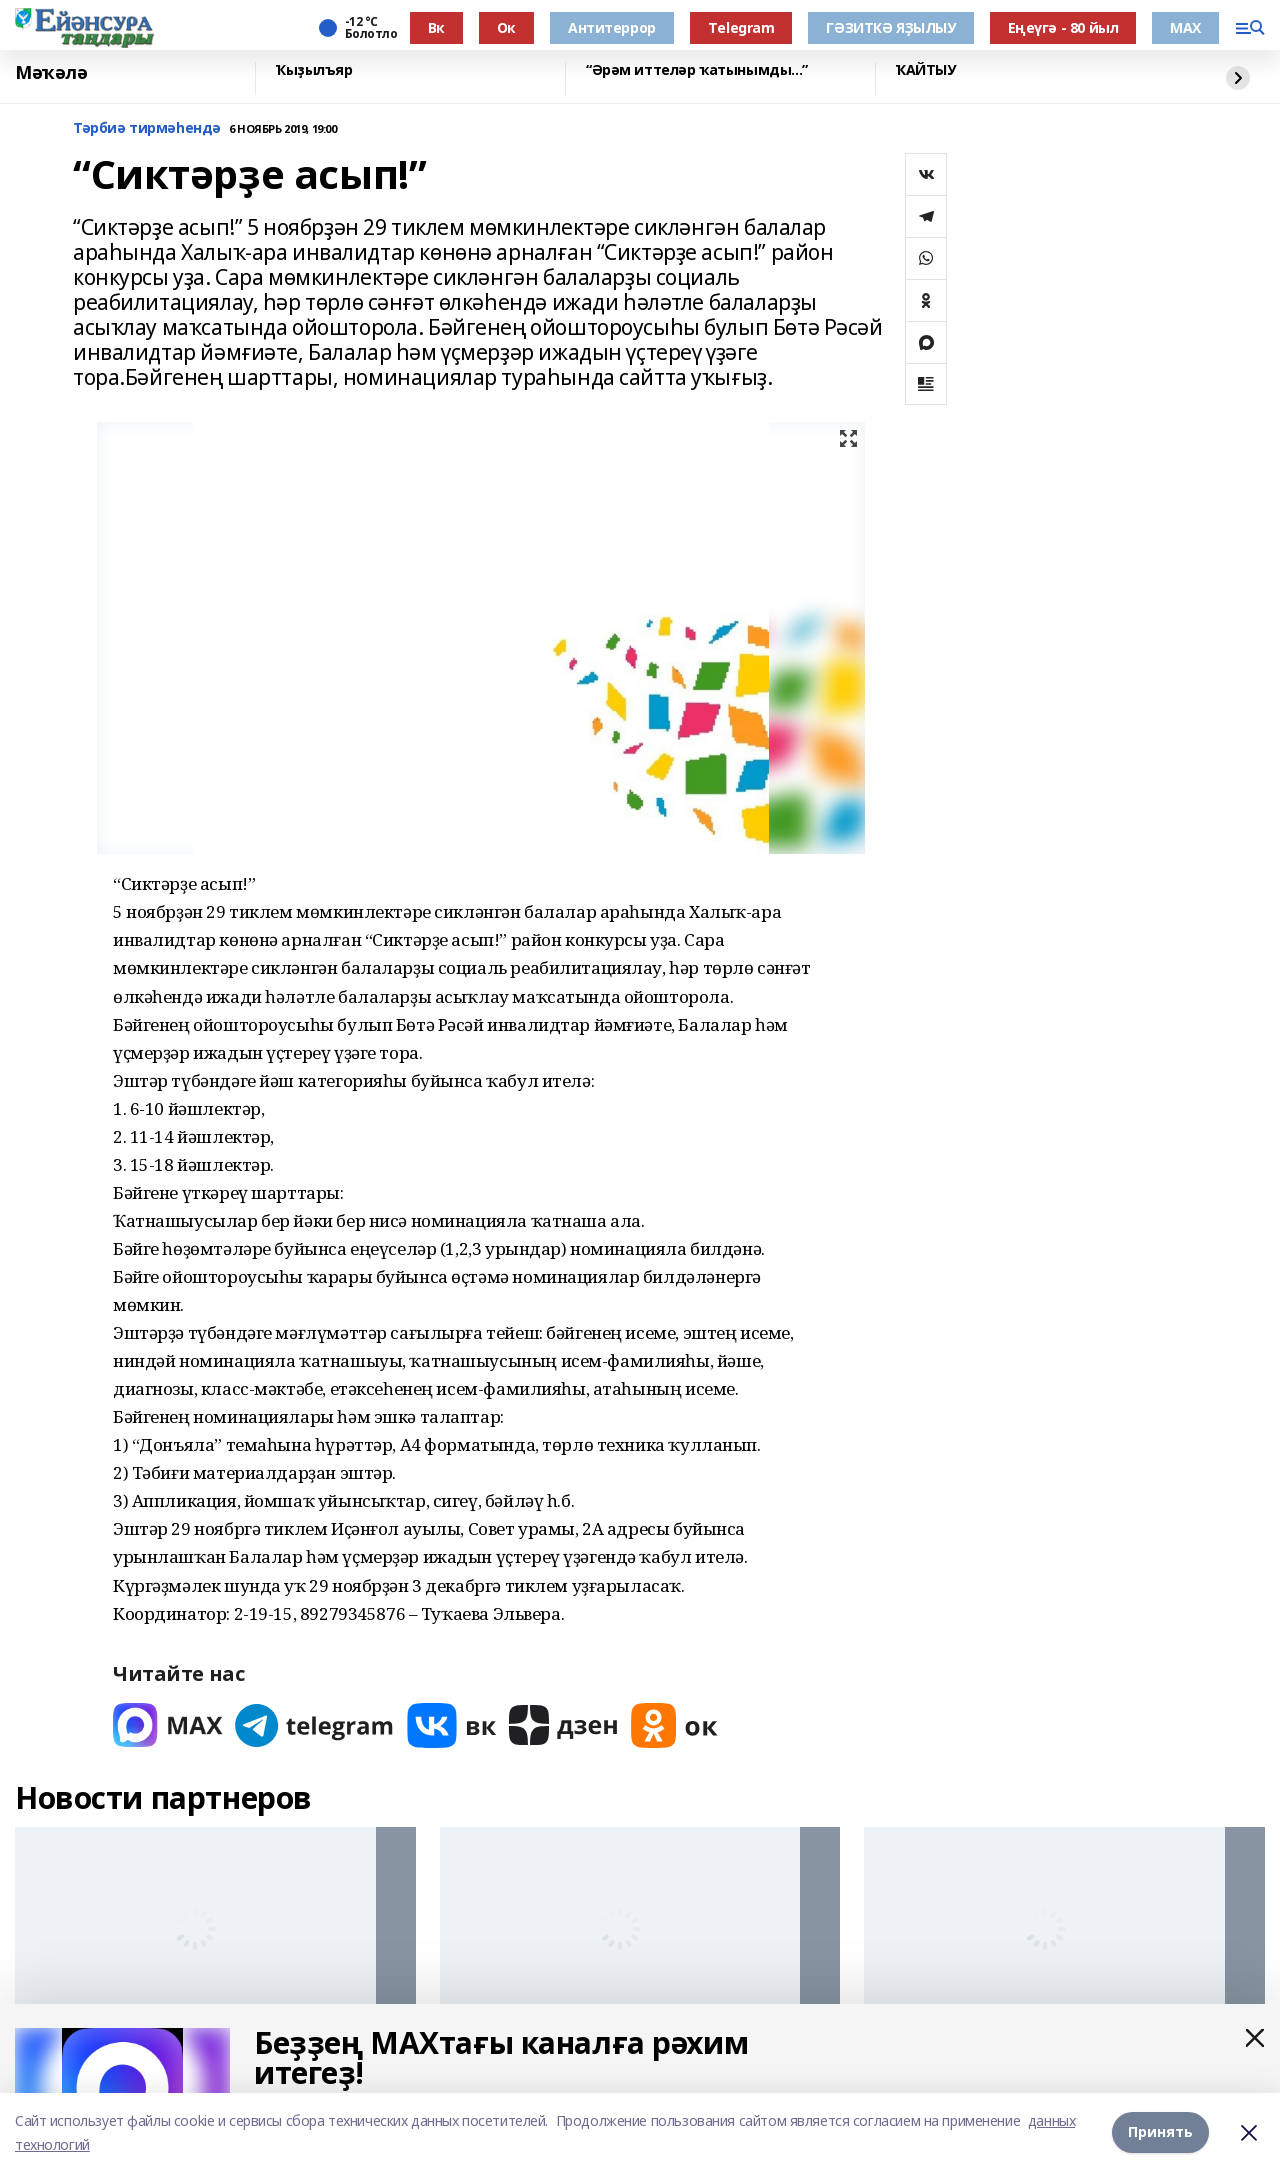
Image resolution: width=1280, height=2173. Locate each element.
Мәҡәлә (51, 73)
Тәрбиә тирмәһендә (147, 128)
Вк (436, 27)
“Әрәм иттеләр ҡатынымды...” (697, 70)
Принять (1160, 2132)
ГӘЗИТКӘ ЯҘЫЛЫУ (890, 27)
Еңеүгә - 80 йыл (1063, 27)
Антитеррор (612, 27)
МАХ (1185, 27)
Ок (506, 27)
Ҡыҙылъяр (314, 70)
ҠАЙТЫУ (925, 70)
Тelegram (741, 27)
